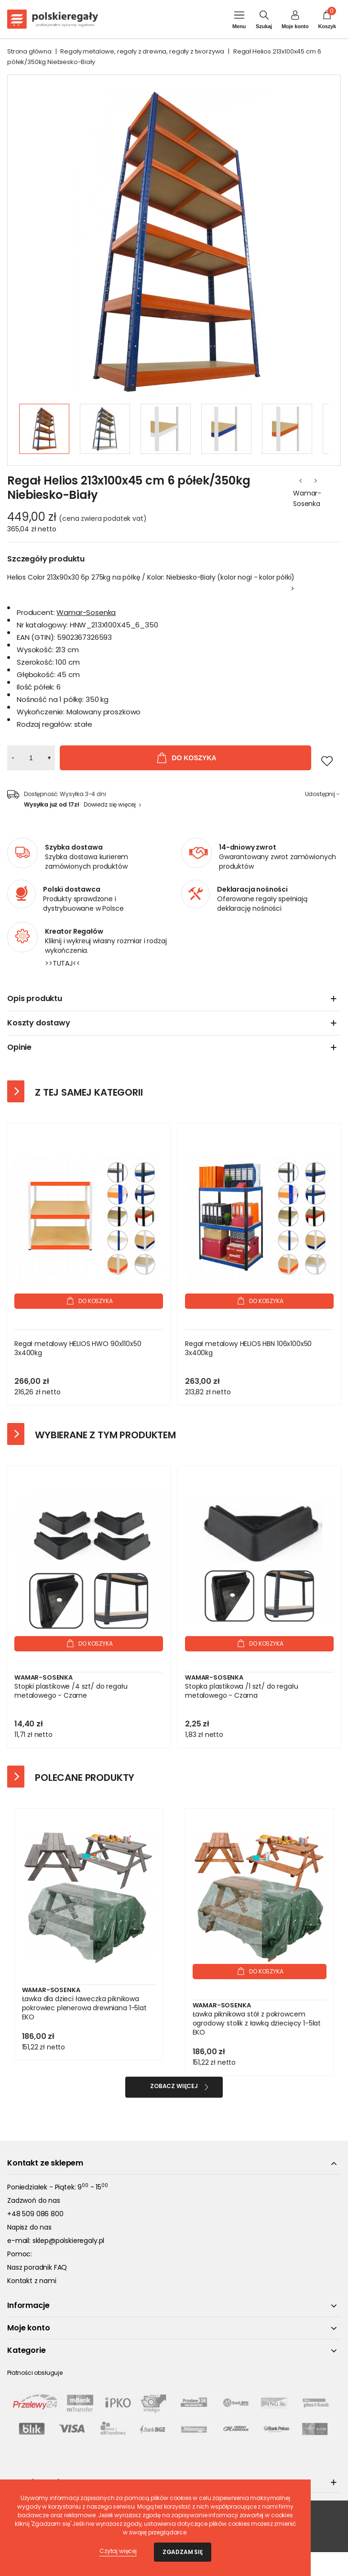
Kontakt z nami (31, 2280)
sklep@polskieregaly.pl (68, 2240)
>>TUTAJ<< (62, 963)
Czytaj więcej (118, 2551)
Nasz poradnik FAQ (37, 2267)
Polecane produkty (84, 1777)
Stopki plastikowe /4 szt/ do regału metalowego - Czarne (70, 1691)
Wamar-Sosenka (307, 498)
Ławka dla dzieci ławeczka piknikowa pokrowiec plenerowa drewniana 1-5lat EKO (84, 2008)
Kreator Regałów (74, 931)
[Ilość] (31, 757)
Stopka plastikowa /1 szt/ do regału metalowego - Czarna (241, 1691)
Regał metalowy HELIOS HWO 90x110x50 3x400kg (77, 1348)
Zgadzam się (183, 2552)
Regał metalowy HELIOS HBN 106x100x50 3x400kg (248, 1348)
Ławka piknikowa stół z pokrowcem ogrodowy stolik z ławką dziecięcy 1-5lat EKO (257, 2023)
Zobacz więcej (174, 2086)
